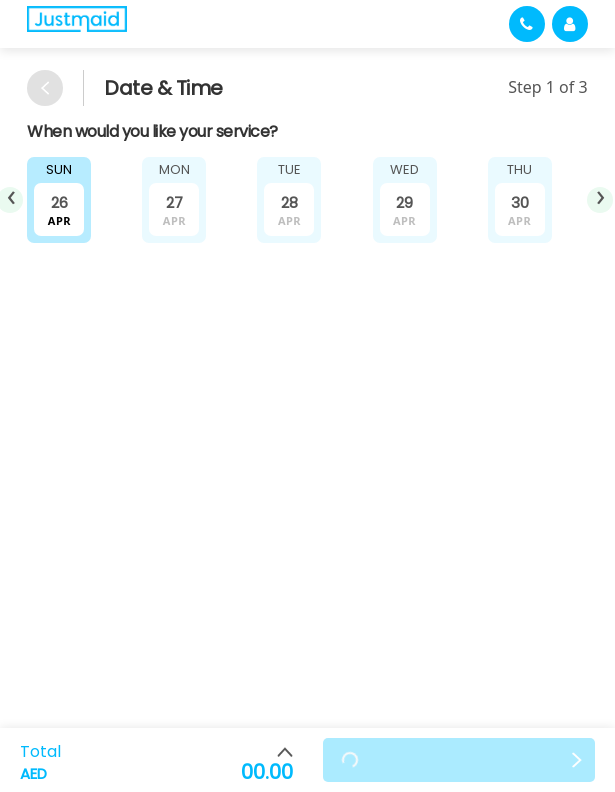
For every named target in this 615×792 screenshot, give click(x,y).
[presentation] (600, 200)
